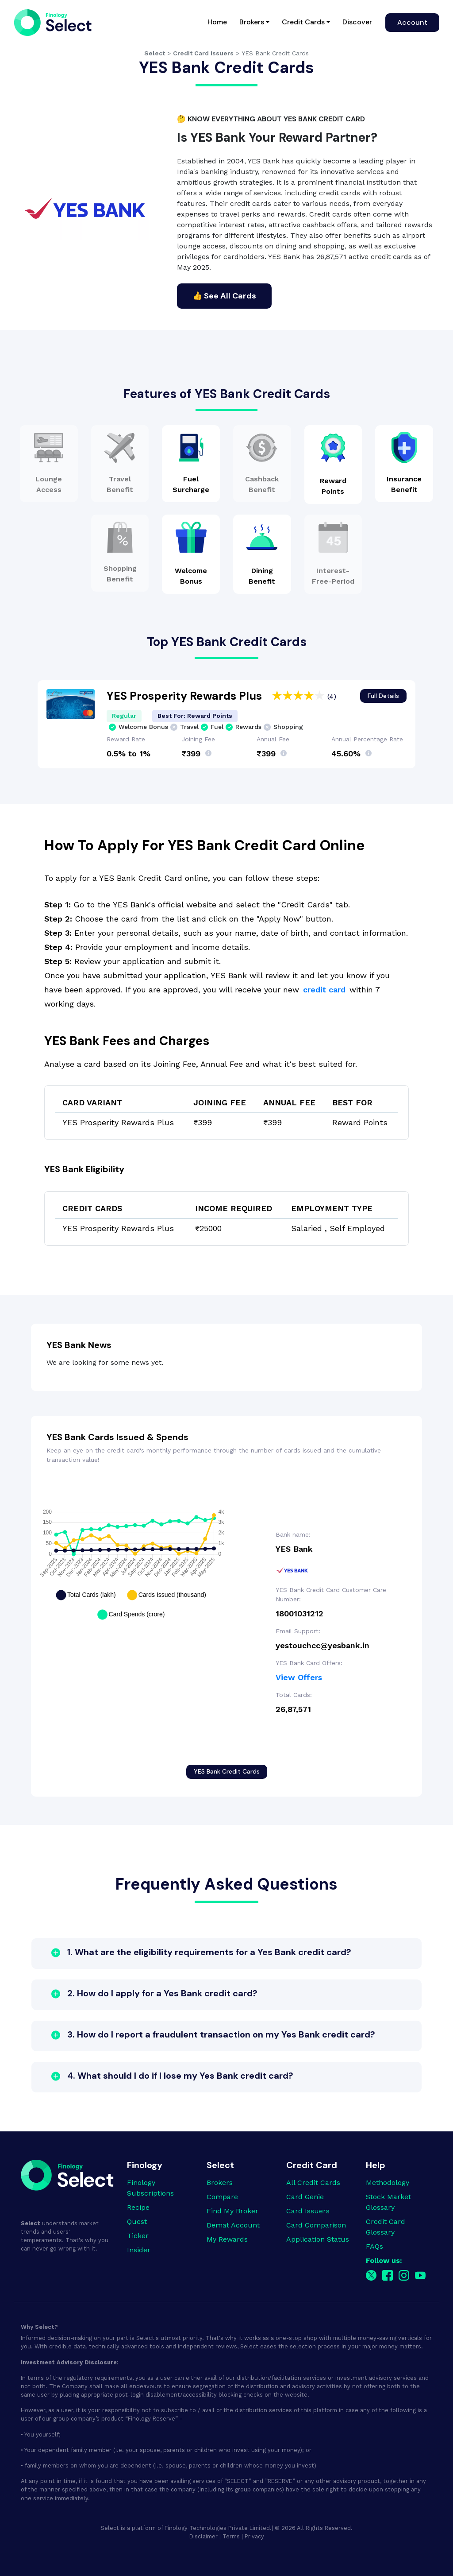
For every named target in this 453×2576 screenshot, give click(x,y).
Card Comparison (316, 2225)
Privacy (254, 2536)
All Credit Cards (313, 2182)
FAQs (374, 2246)
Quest (137, 2221)
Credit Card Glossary (385, 2226)
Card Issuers (308, 2211)
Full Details (383, 696)
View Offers (299, 1677)
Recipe (138, 2207)
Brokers (251, 22)
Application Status (317, 2239)
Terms (231, 2536)
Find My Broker (232, 2211)
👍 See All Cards (224, 296)
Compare (222, 2197)
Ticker (138, 2235)
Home (220, 21)
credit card (324, 989)
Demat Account (233, 2225)
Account (412, 22)
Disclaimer (203, 2536)
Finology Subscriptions (150, 2187)
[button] (226, 1954)
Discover (357, 22)
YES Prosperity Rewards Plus (186, 696)
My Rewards (227, 2239)
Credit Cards (303, 22)
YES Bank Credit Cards (227, 1771)
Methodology (387, 2182)
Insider (138, 2250)
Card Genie (305, 2197)
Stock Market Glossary (388, 2202)
